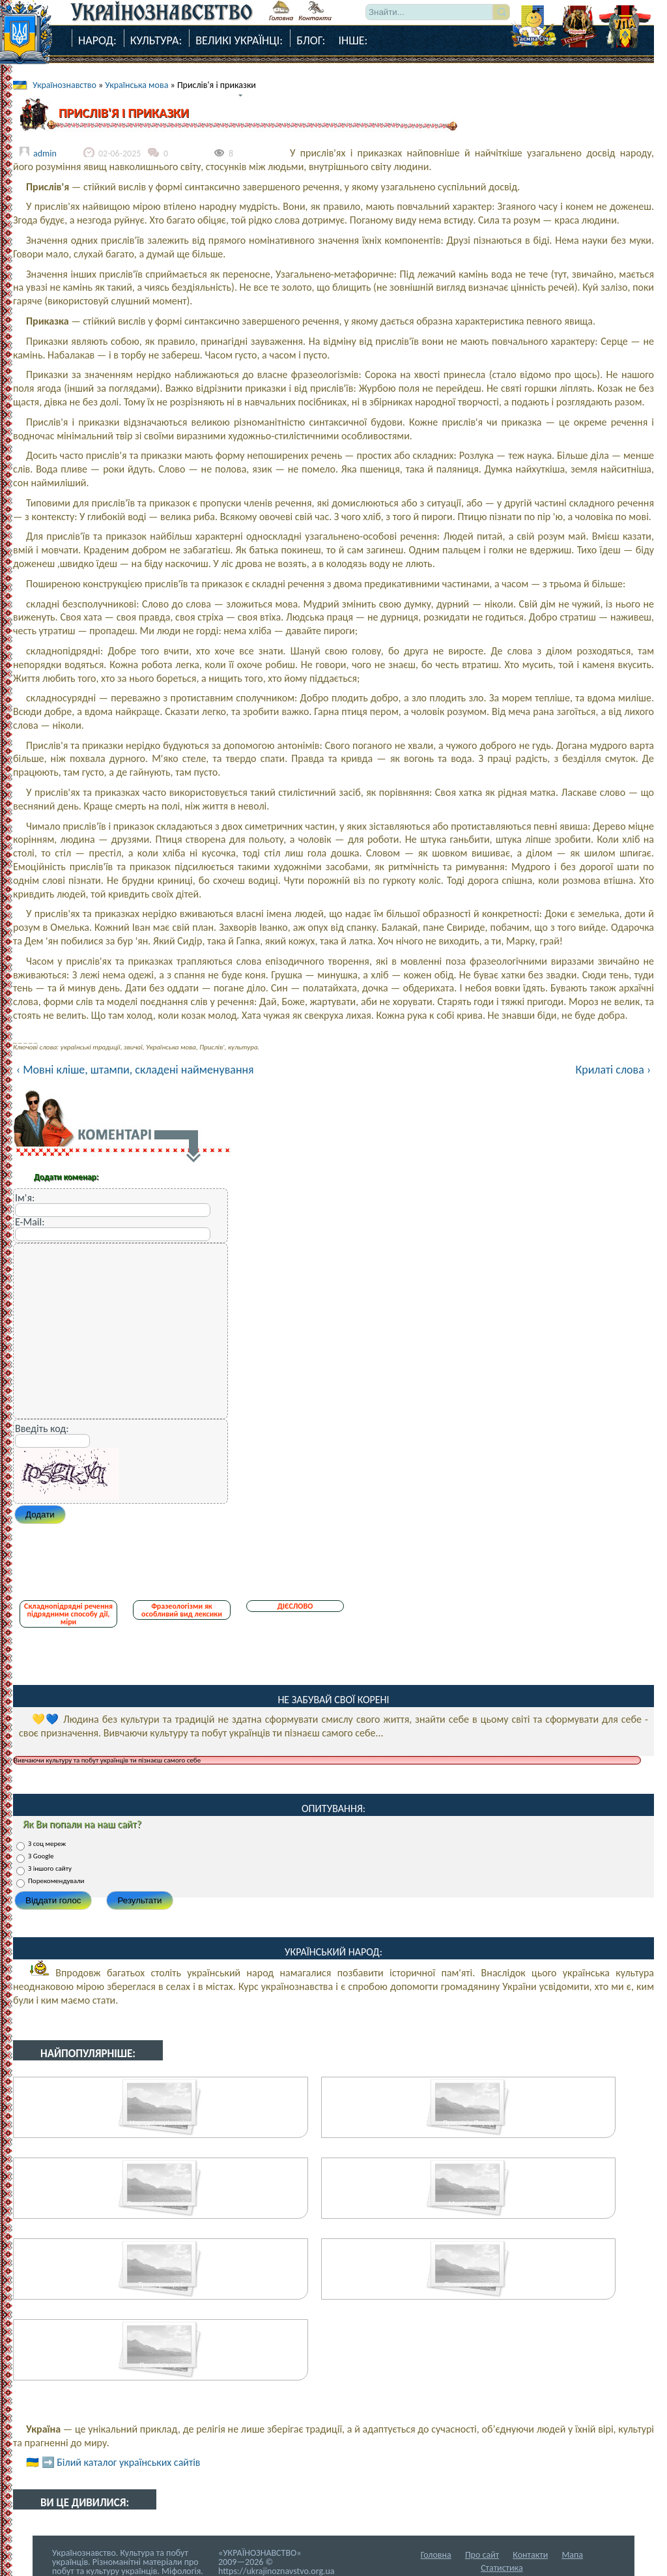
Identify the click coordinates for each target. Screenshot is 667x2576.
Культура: (156, 40)
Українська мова (136, 85)
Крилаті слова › (613, 1070)
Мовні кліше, (469, 2203)
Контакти (530, 2554)
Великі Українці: (239, 40)
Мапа (572, 2554)
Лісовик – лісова (468, 2284)
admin (45, 153)
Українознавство (64, 85)
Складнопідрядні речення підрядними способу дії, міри (68, 1614)
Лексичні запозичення (160, 2203)
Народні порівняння (161, 2122)
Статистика (501, 2567)
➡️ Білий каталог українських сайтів (121, 2462)
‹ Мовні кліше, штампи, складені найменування (135, 1069)
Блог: (310, 40)
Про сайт (482, 2554)
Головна (436, 2554)
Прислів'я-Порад (468, 2122)
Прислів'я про (160, 2365)
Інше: (352, 40)
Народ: (97, 40)
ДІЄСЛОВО (295, 1606)
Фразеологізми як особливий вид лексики (181, 1610)
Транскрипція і (160, 2284)
